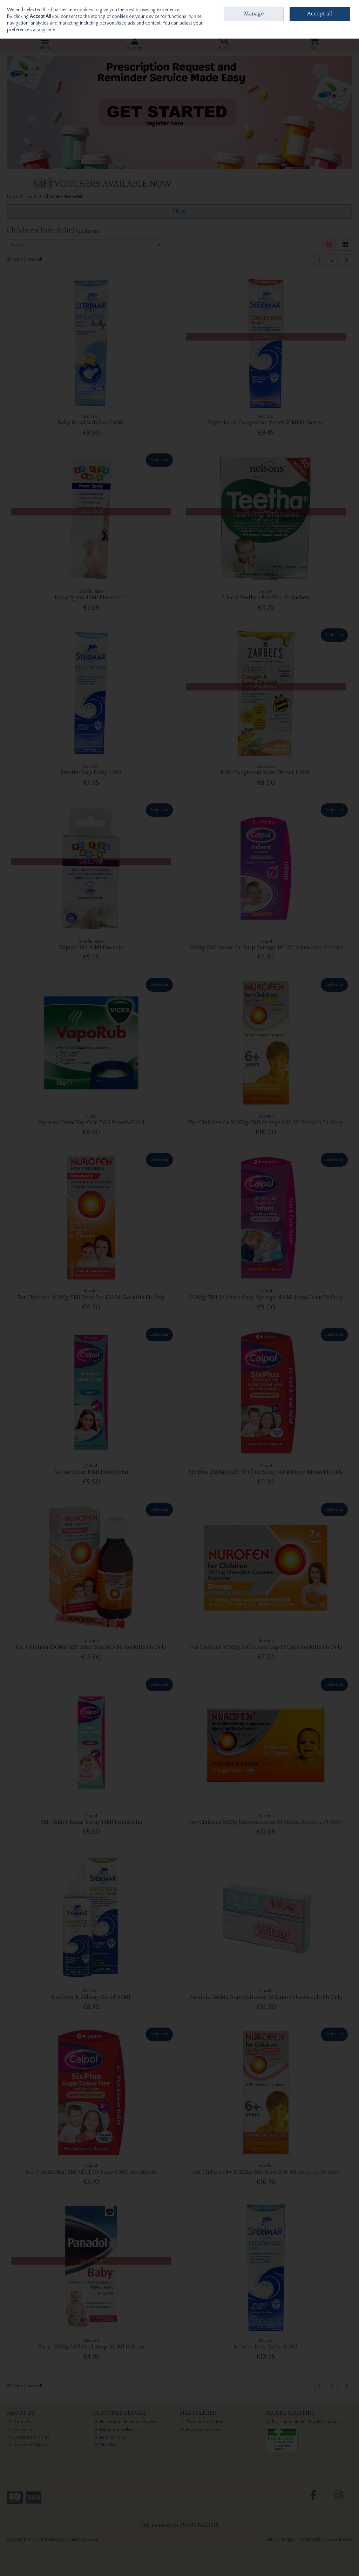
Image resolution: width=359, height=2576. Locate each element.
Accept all (320, 14)
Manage (254, 14)
